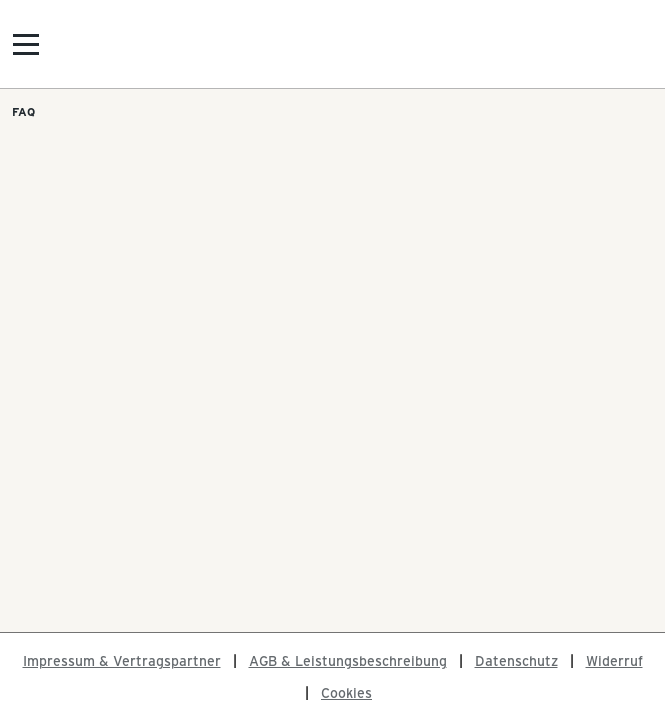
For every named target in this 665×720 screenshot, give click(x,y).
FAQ (23, 111)
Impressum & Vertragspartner (122, 660)
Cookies (346, 692)
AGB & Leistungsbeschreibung (348, 660)
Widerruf (614, 660)
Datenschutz (516, 660)
